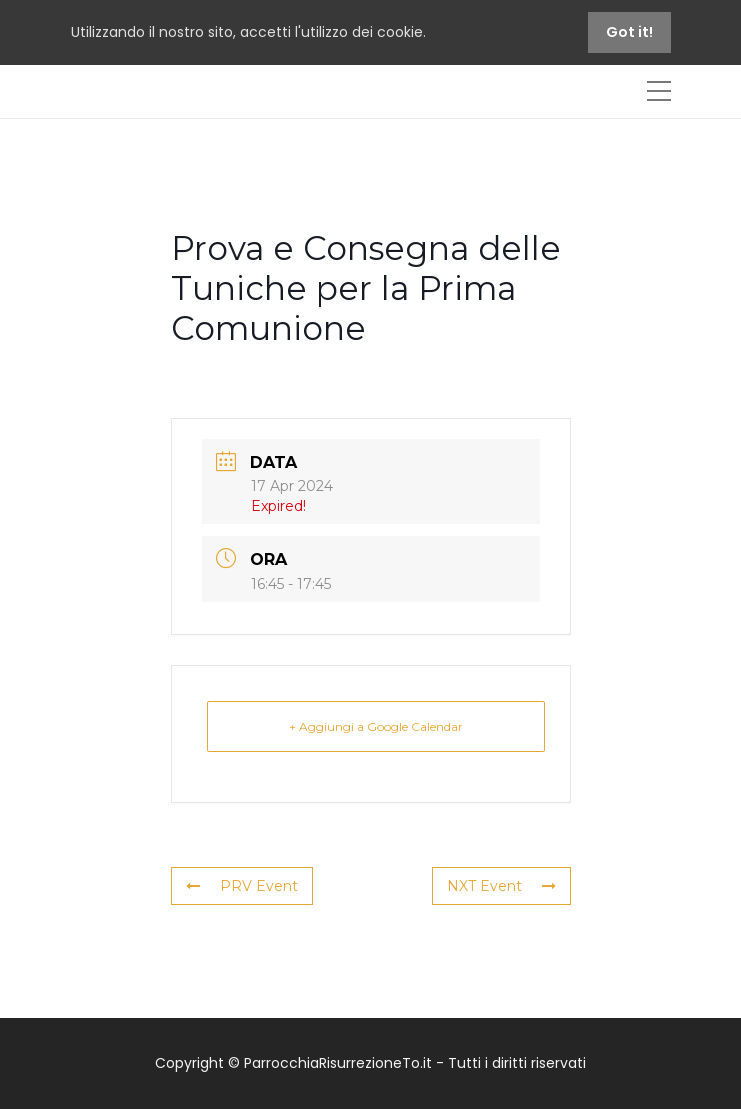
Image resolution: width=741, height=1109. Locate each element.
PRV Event (242, 886)
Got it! (629, 32)
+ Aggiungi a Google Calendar (376, 726)
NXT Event (501, 886)
